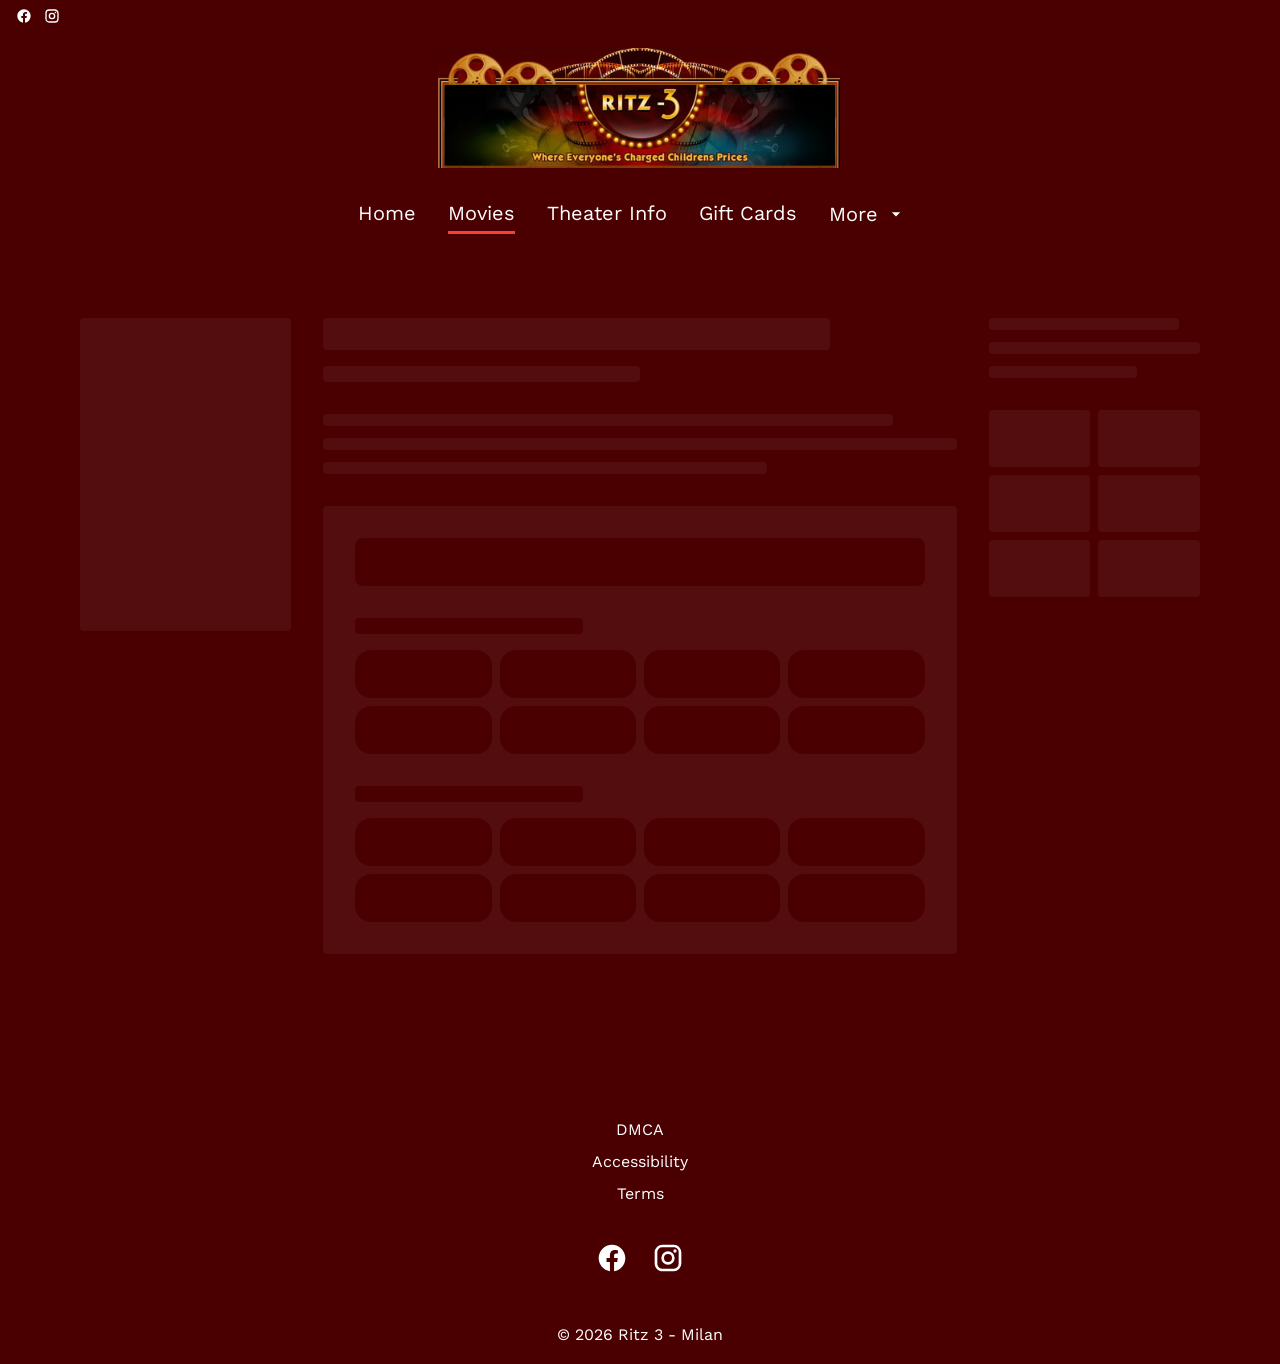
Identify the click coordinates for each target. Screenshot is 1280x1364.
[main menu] (632, 214)
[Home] (387, 214)
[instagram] (52, 16)
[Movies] (481, 214)
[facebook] (24, 16)
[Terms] (640, 1194)
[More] (867, 214)
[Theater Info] (607, 214)
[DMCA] (640, 1130)
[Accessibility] (640, 1162)
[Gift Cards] (748, 214)
